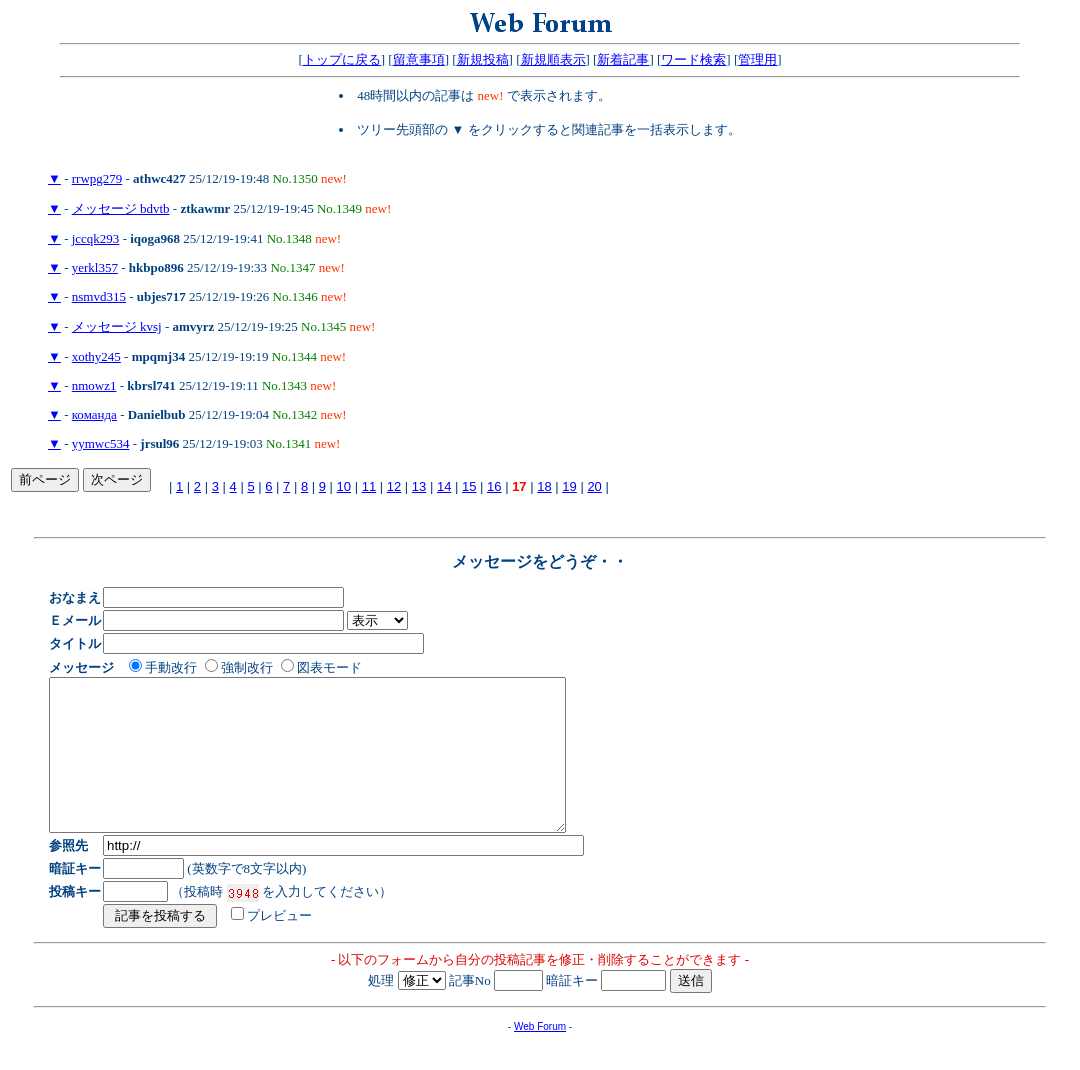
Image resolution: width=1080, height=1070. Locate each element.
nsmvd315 (99, 296)
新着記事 (623, 59)
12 (394, 486)
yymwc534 (101, 443)
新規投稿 (483, 59)
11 (369, 486)
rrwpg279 (97, 178)
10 (344, 486)
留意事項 (419, 59)
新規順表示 (553, 59)
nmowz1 (94, 385)
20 (594, 486)
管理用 (757, 59)
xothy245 (96, 356)
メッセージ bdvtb (121, 208)
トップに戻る (342, 59)
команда (94, 414)
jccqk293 (96, 238)
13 (419, 486)
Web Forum (540, 1056)
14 (444, 486)
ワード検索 (693, 59)
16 (494, 486)
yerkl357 (95, 267)
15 (469, 486)
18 (544, 486)
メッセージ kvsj (117, 326)
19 (569, 486)
